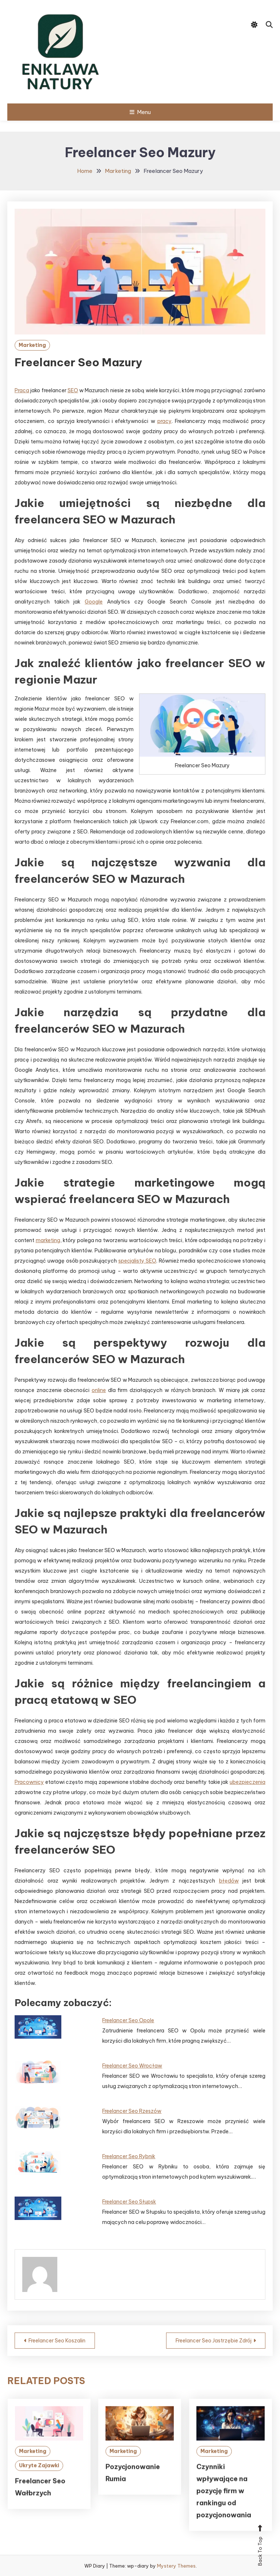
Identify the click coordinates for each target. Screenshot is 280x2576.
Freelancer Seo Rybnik (128, 2156)
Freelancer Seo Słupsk (129, 2201)
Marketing (32, 345)
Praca (22, 390)
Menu (140, 112)
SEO (73, 390)
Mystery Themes (176, 2566)
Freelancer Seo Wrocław (132, 2065)
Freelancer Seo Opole (128, 2020)
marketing (48, 1240)
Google (94, 601)
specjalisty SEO (137, 1260)
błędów (229, 1880)
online (99, 1390)
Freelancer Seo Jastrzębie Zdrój (214, 2340)
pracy (164, 421)
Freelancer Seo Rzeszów (131, 2111)
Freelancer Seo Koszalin (56, 2340)
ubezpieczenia (247, 1782)
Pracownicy (29, 1782)
